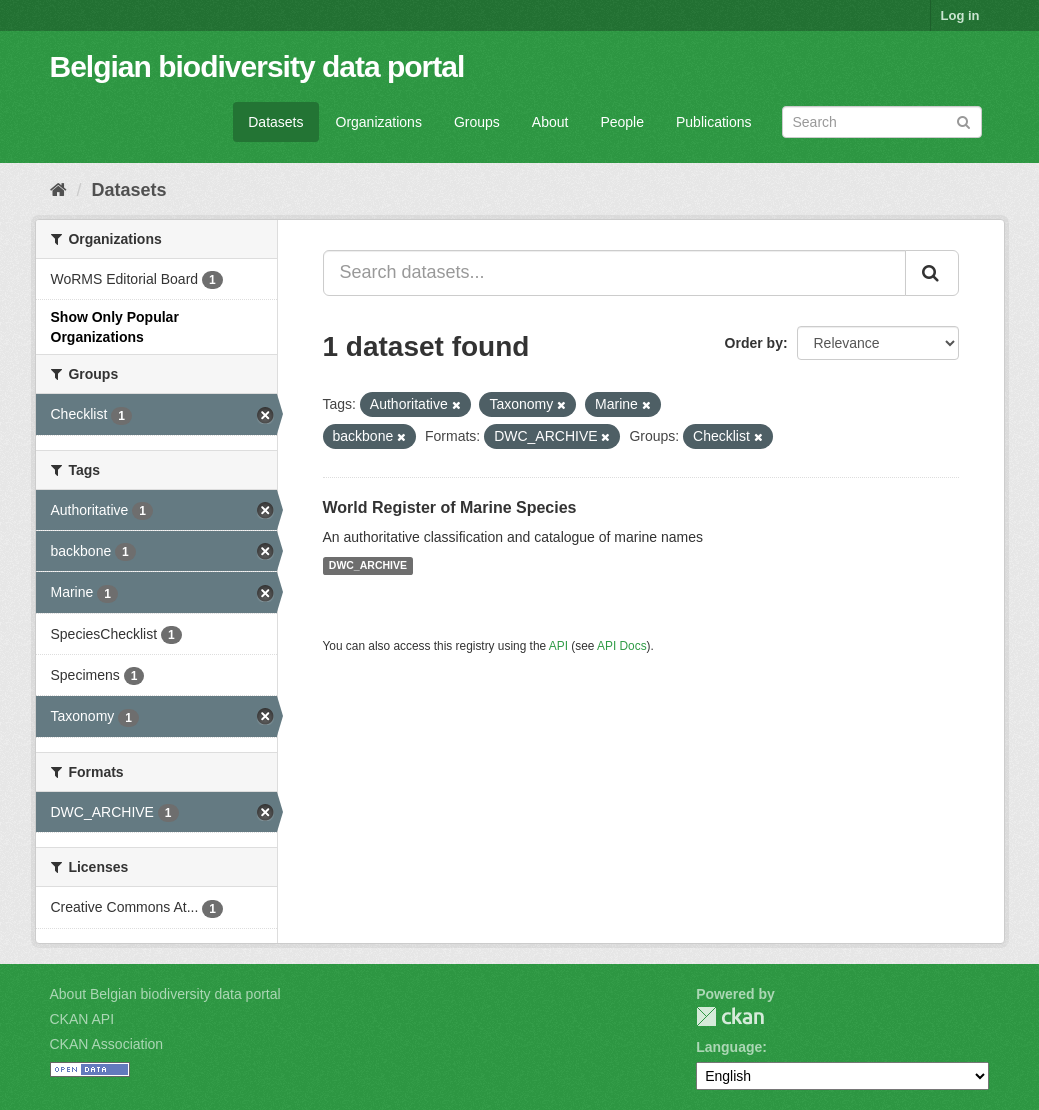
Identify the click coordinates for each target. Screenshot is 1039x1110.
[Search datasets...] (614, 273)
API (558, 646)
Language (729, 1047)
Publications (714, 122)
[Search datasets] (882, 122)
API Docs (622, 646)
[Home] (58, 190)
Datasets (275, 122)
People (622, 122)
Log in (960, 15)
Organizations (379, 122)
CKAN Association (107, 1044)
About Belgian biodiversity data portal (165, 994)
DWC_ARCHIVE (368, 566)
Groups (477, 122)
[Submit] (963, 120)
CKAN (730, 1016)
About (550, 122)
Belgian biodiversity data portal (257, 66)
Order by (754, 343)
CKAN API (82, 1019)
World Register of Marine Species (450, 507)
